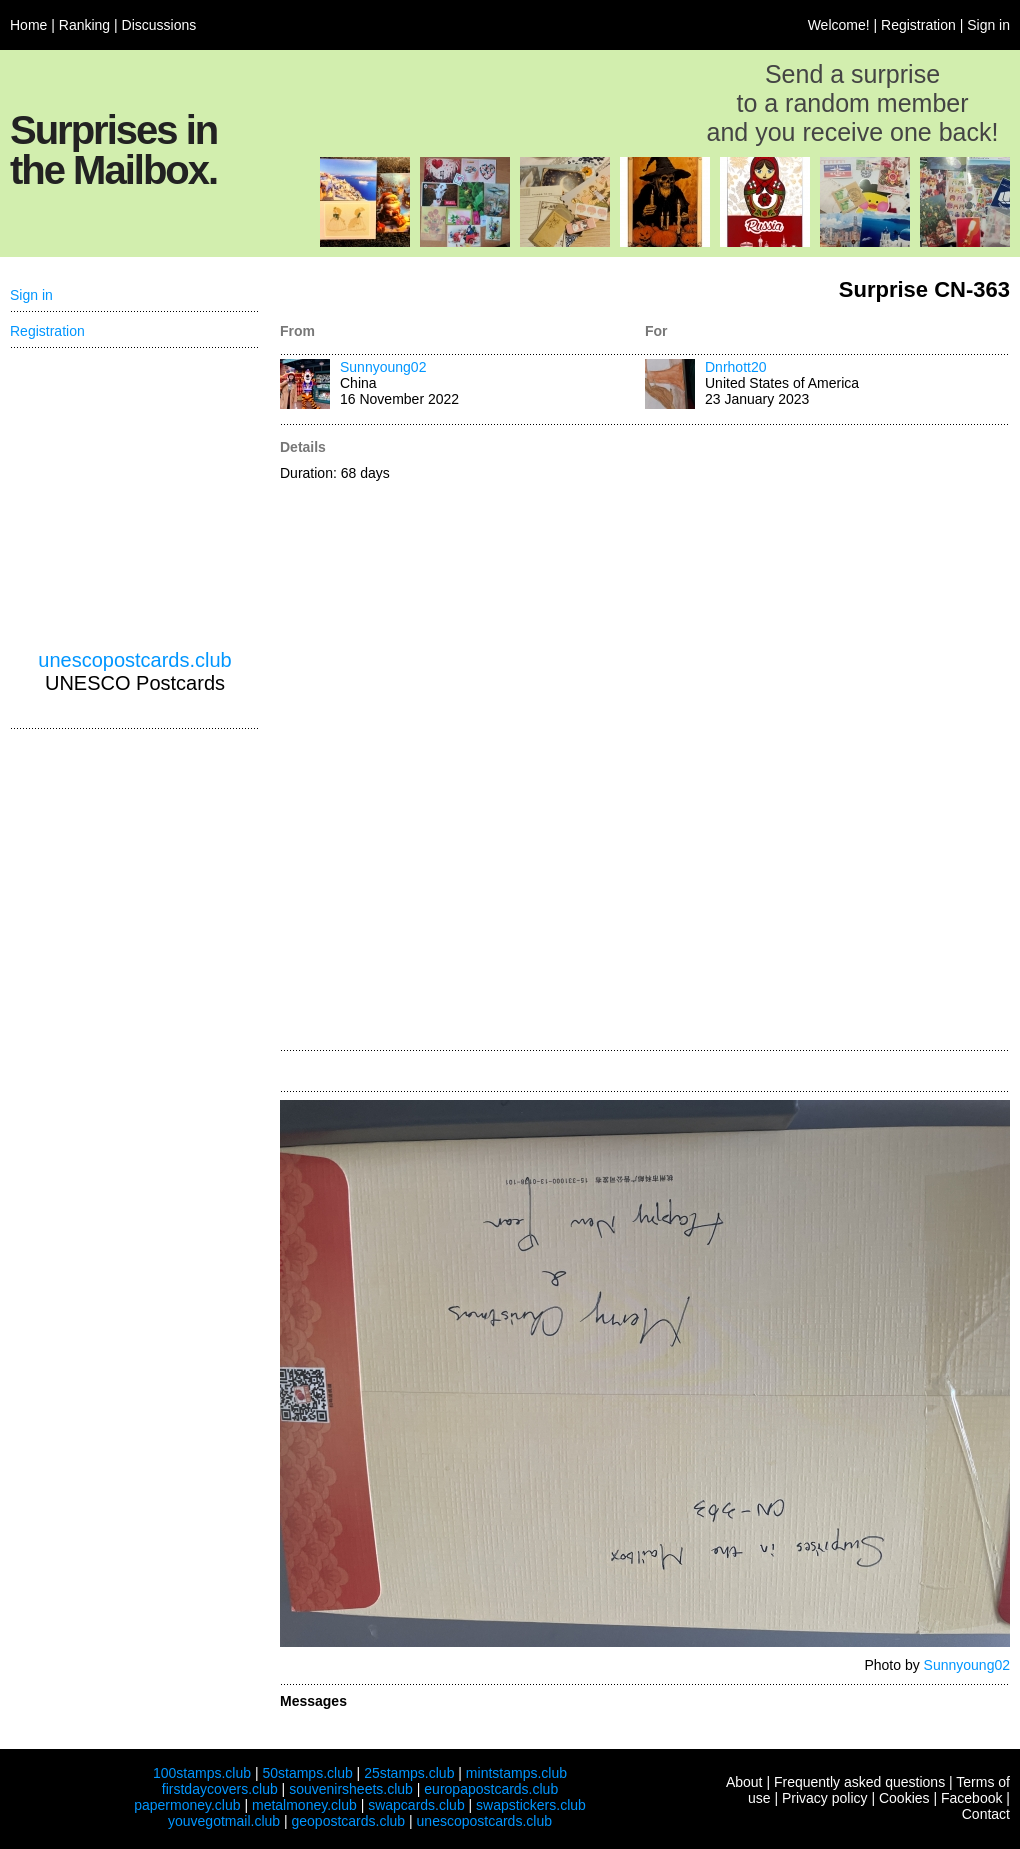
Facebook (971, 1798)
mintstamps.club (516, 1773)
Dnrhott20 (735, 367)
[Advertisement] (710, 739)
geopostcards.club (349, 1821)
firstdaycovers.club (220, 1789)
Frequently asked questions (859, 1782)
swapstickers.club (531, 1805)
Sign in (988, 25)
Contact (986, 1814)
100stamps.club (202, 1773)
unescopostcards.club (134, 660)
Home (28, 25)
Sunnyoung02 (383, 367)
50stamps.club (307, 1773)
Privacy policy (825, 1798)
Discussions (159, 25)
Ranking (84, 25)
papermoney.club (187, 1805)
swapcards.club (416, 1805)
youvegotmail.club (224, 1821)
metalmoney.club (304, 1805)
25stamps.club (409, 1773)
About (744, 1782)
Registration (918, 25)
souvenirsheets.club (351, 1789)
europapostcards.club (491, 1789)
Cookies (904, 1798)
